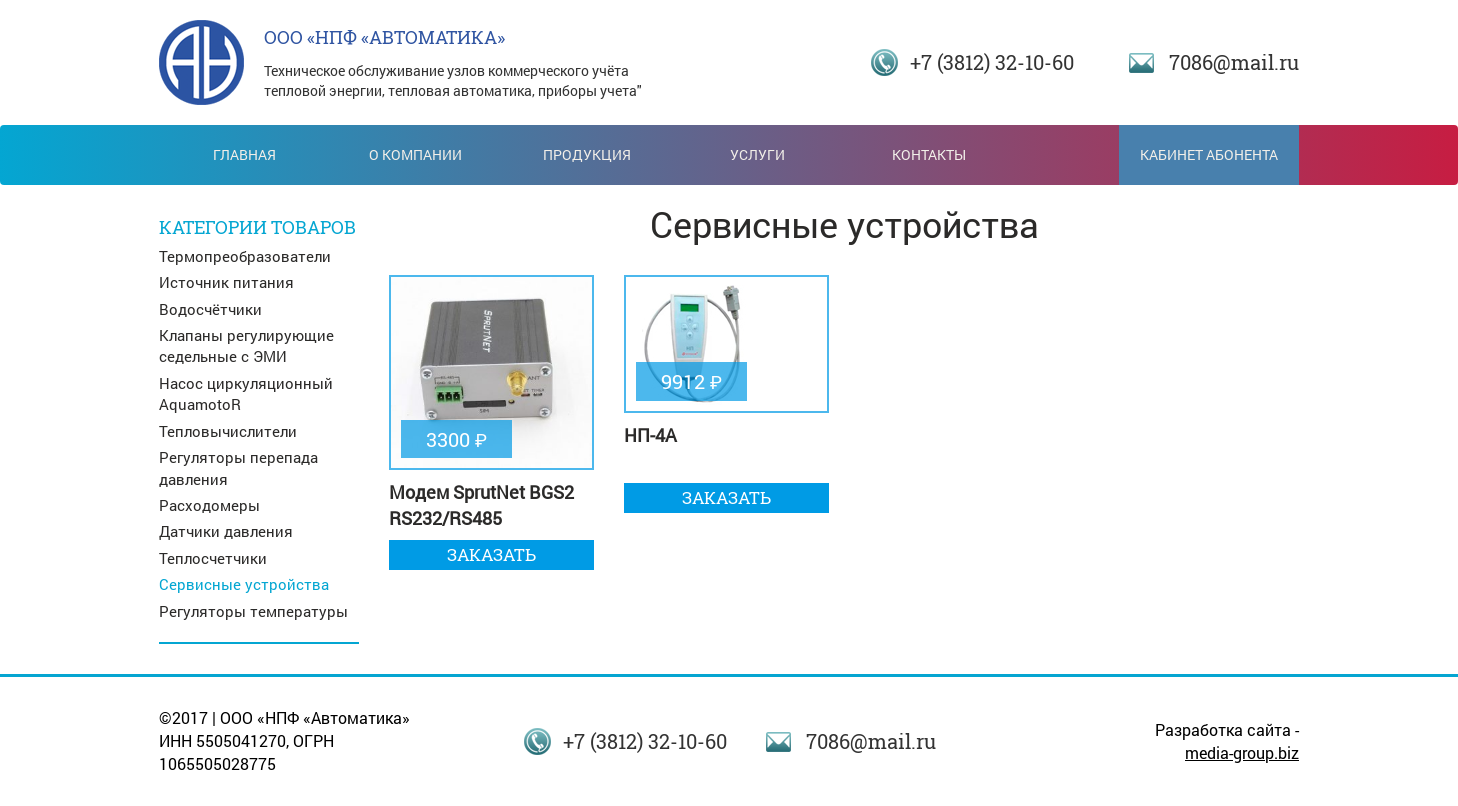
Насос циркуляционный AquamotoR (246, 393)
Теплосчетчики (213, 558)
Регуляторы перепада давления (238, 467)
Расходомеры (209, 505)
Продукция (587, 154)
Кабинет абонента (1209, 154)
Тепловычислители (228, 431)
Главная (244, 154)
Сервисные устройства (244, 584)
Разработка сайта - (1227, 741)
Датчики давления (226, 531)
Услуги (757, 154)
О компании (415, 154)
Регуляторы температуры (253, 611)
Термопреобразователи (245, 256)
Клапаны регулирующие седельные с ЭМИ (246, 345)
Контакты (929, 154)
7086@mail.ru (1234, 62)
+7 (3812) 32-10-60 (992, 62)
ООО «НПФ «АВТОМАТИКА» (384, 37)
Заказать (491, 554)
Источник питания (226, 282)
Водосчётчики (210, 309)
